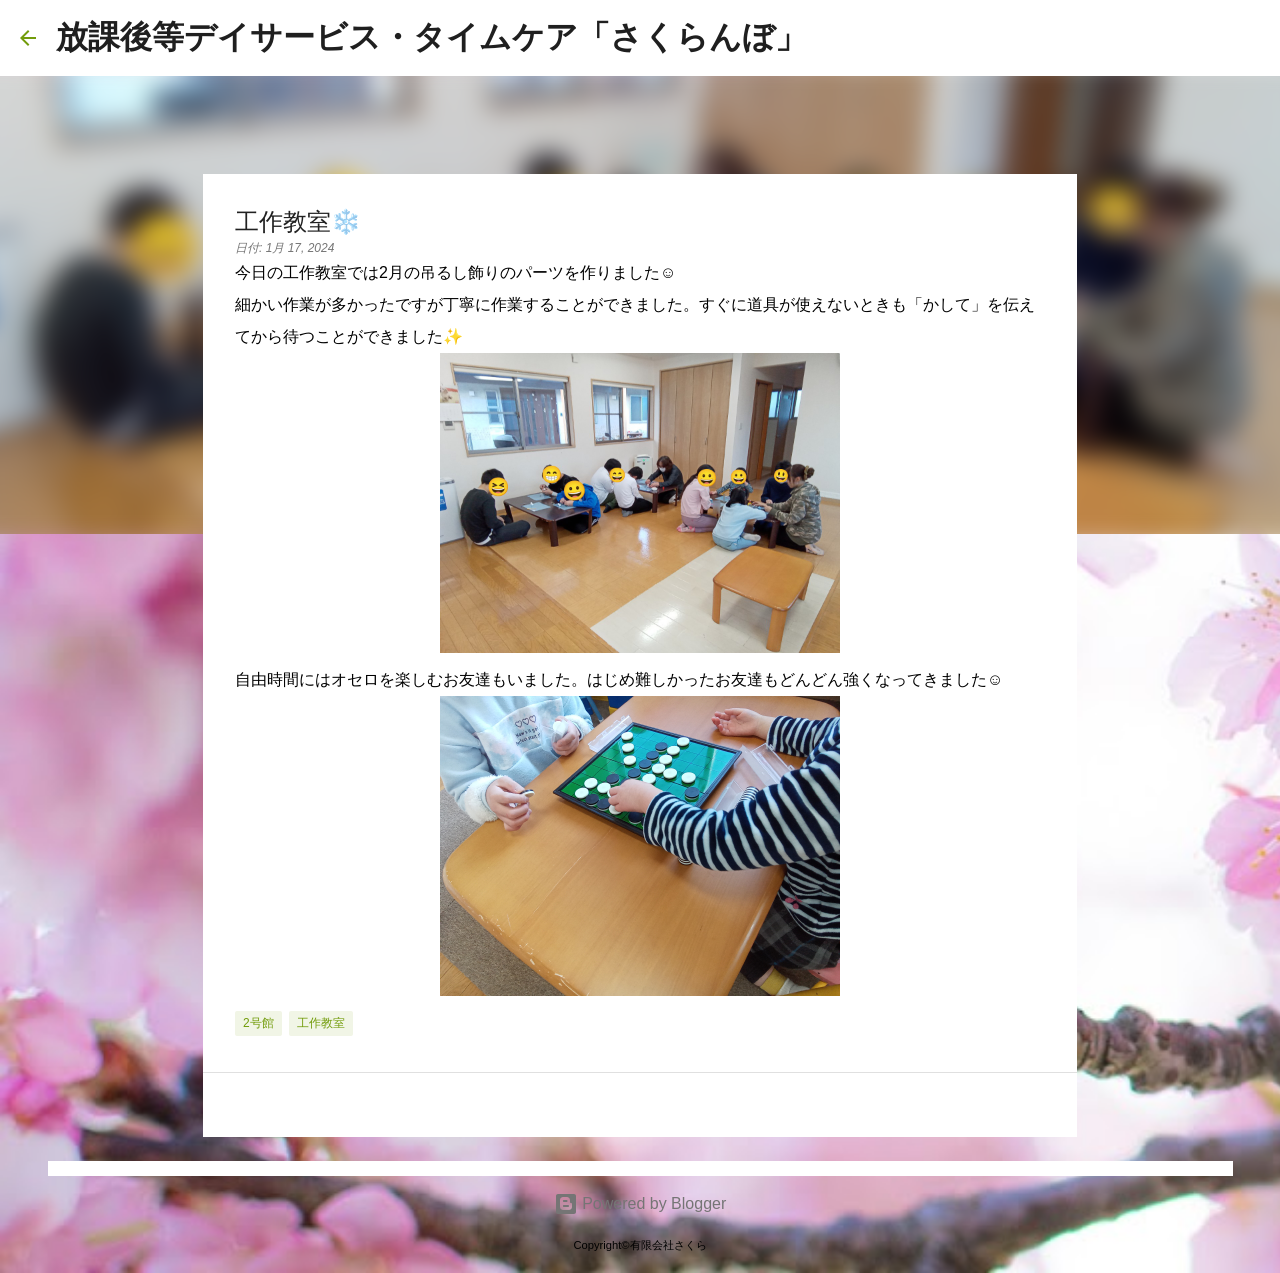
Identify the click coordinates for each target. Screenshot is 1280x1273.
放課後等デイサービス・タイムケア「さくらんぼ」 (431, 37)
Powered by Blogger (640, 1203)
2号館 (258, 1023)
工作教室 (321, 1023)
